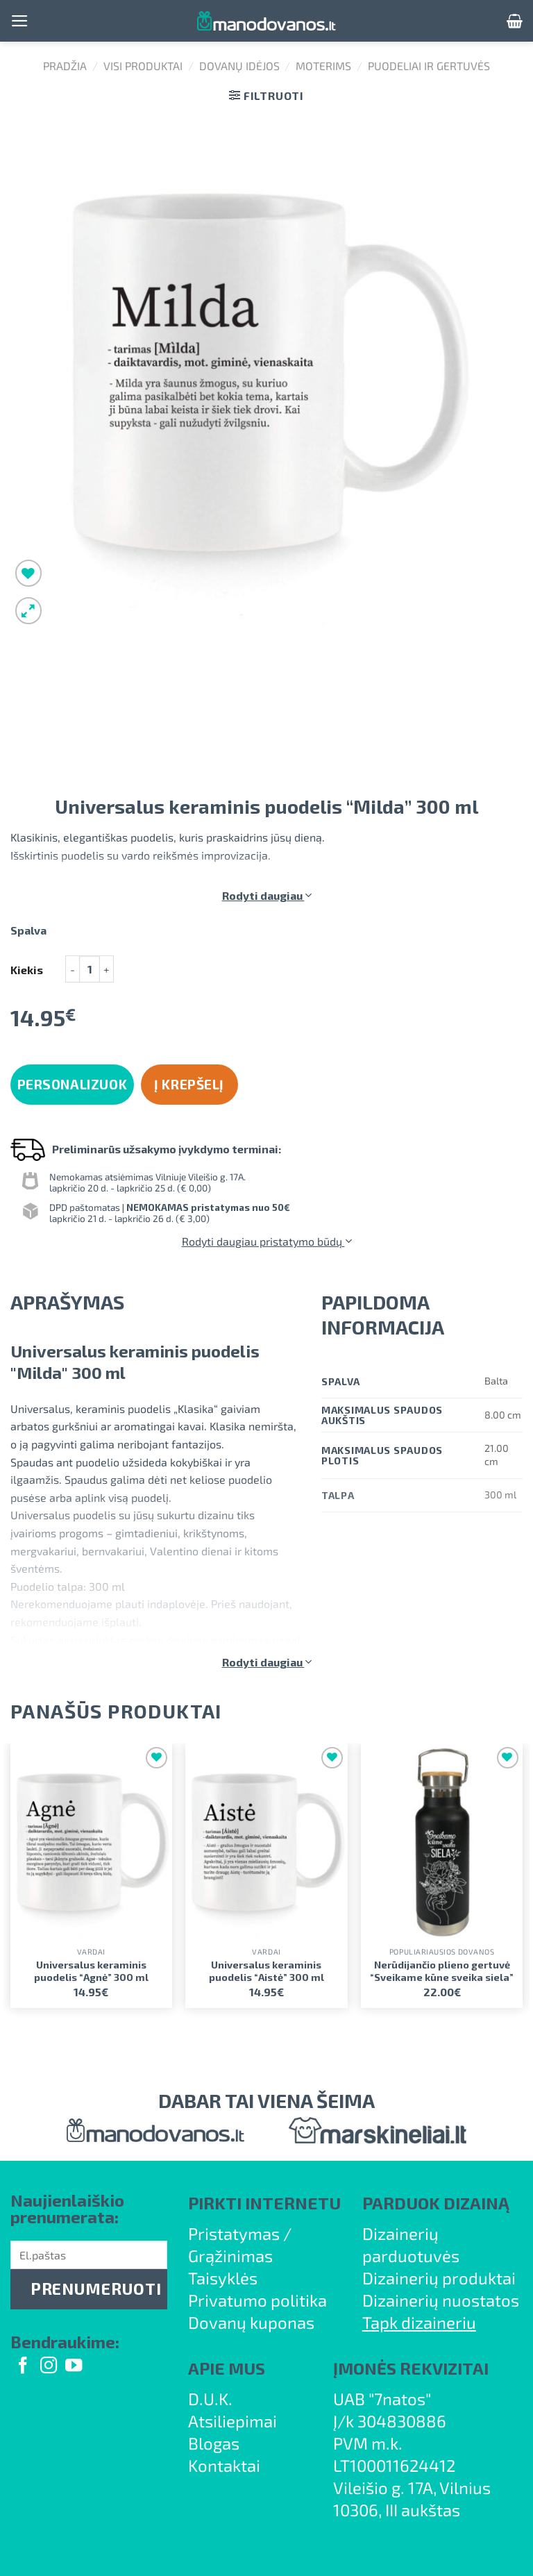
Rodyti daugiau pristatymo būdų (267, 1241)
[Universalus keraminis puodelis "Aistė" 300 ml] (266, 1841)
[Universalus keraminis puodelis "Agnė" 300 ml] (91, 1841)
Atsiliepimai (232, 2421)
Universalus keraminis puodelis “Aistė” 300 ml (266, 1971)
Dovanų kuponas (251, 2322)
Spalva (28, 931)
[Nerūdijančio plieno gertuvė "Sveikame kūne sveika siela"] (442, 1841)
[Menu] (19, 21)
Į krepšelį (189, 1084)
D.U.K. (210, 2399)
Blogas (213, 2443)
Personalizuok (72, 1084)
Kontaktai (224, 2465)
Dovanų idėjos (239, 65)
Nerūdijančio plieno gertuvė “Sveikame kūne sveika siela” (442, 1971)
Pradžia (65, 65)
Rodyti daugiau (267, 895)
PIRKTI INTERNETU (264, 2203)
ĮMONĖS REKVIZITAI (411, 2368)
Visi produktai (143, 65)
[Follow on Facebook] (23, 2366)
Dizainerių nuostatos (440, 2300)
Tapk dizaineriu (419, 2322)
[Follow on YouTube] (73, 2366)
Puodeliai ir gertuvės (429, 65)
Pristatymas (234, 2233)
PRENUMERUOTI (96, 2288)
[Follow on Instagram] (48, 2366)
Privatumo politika (257, 2300)
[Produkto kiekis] (89, 968)
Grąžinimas (230, 2255)
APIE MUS (226, 2368)
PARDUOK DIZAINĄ (435, 2203)
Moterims (323, 65)
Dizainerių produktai (439, 2278)
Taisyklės (222, 2278)
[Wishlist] (28, 573)
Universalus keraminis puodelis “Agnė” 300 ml (91, 1971)
